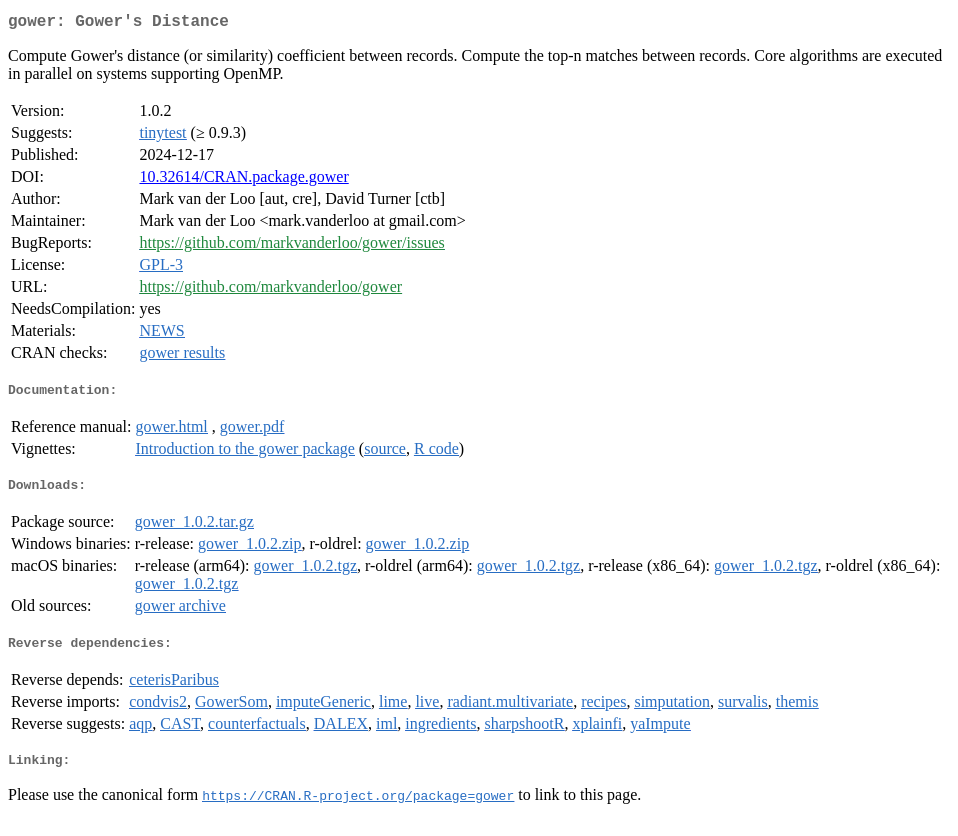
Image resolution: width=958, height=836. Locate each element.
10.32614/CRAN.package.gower (243, 180)
